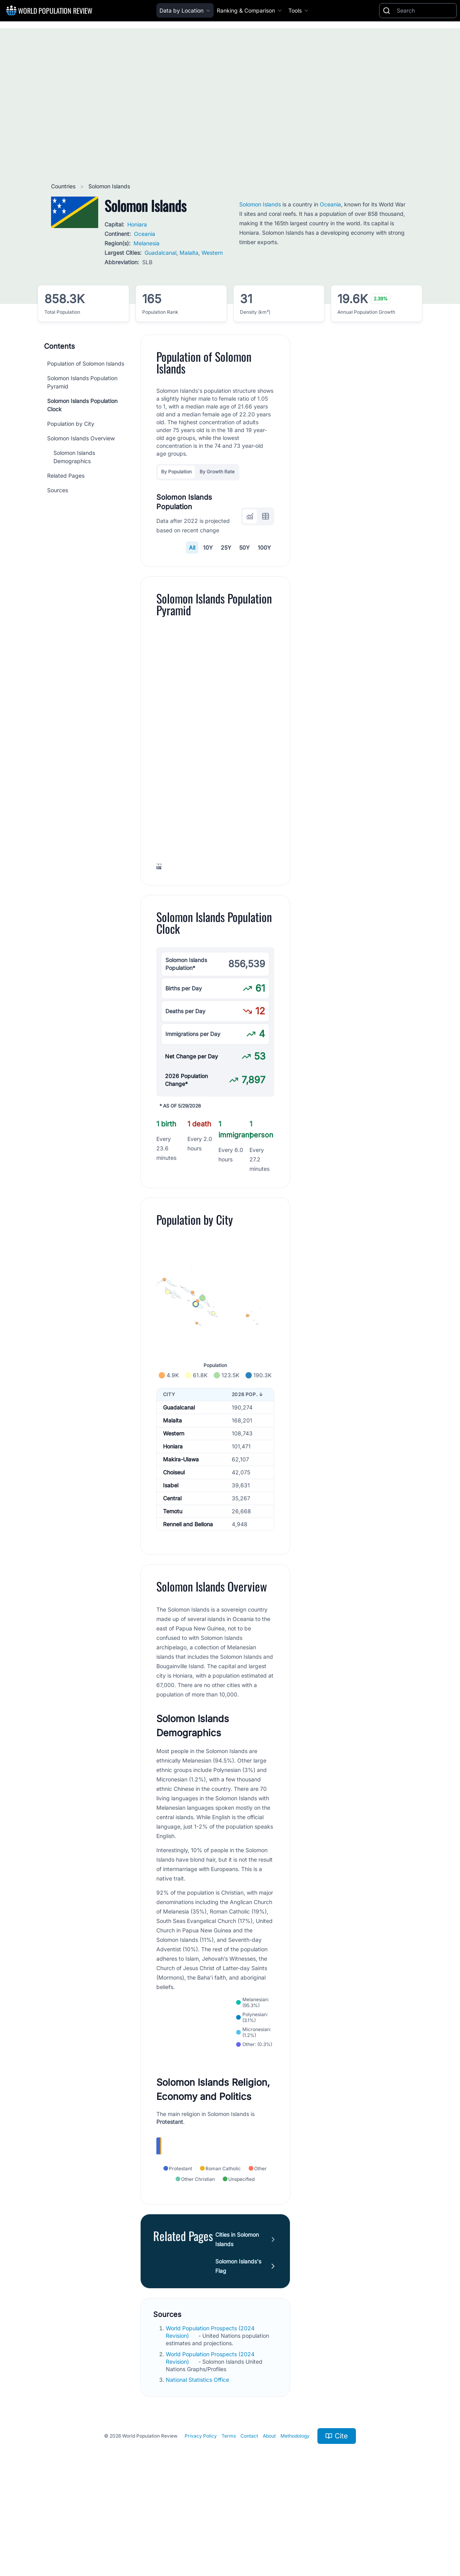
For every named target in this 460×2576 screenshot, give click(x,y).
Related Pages (65, 475)
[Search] (425, 11)
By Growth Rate (217, 472)
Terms (229, 2518)
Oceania (144, 233)
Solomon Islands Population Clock (82, 404)
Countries (64, 186)
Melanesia (146, 243)
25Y (226, 547)
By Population (176, 472)
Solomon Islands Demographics (74, 456)
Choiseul (174, 1551)
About (269, 2518)
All (192, 547)
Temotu (172, 1590)
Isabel (170, 1564)
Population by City (70, 423)
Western (212, 252)
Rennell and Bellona (188, 1603)
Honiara (137, 224)
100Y (264, 547)
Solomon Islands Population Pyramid (82, 382)
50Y (244, 547)
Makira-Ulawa (181, 1538)
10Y (208, 547)
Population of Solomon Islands (85, 363)
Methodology (295, 2518)
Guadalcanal (160, 252)
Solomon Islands (260, 204)
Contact (249, 2518)
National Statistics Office (198, 2461)
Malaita (189, 252)
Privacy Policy (201, 2518)
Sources (57, 490)
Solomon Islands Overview (81, 438)
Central (172, 1577)
